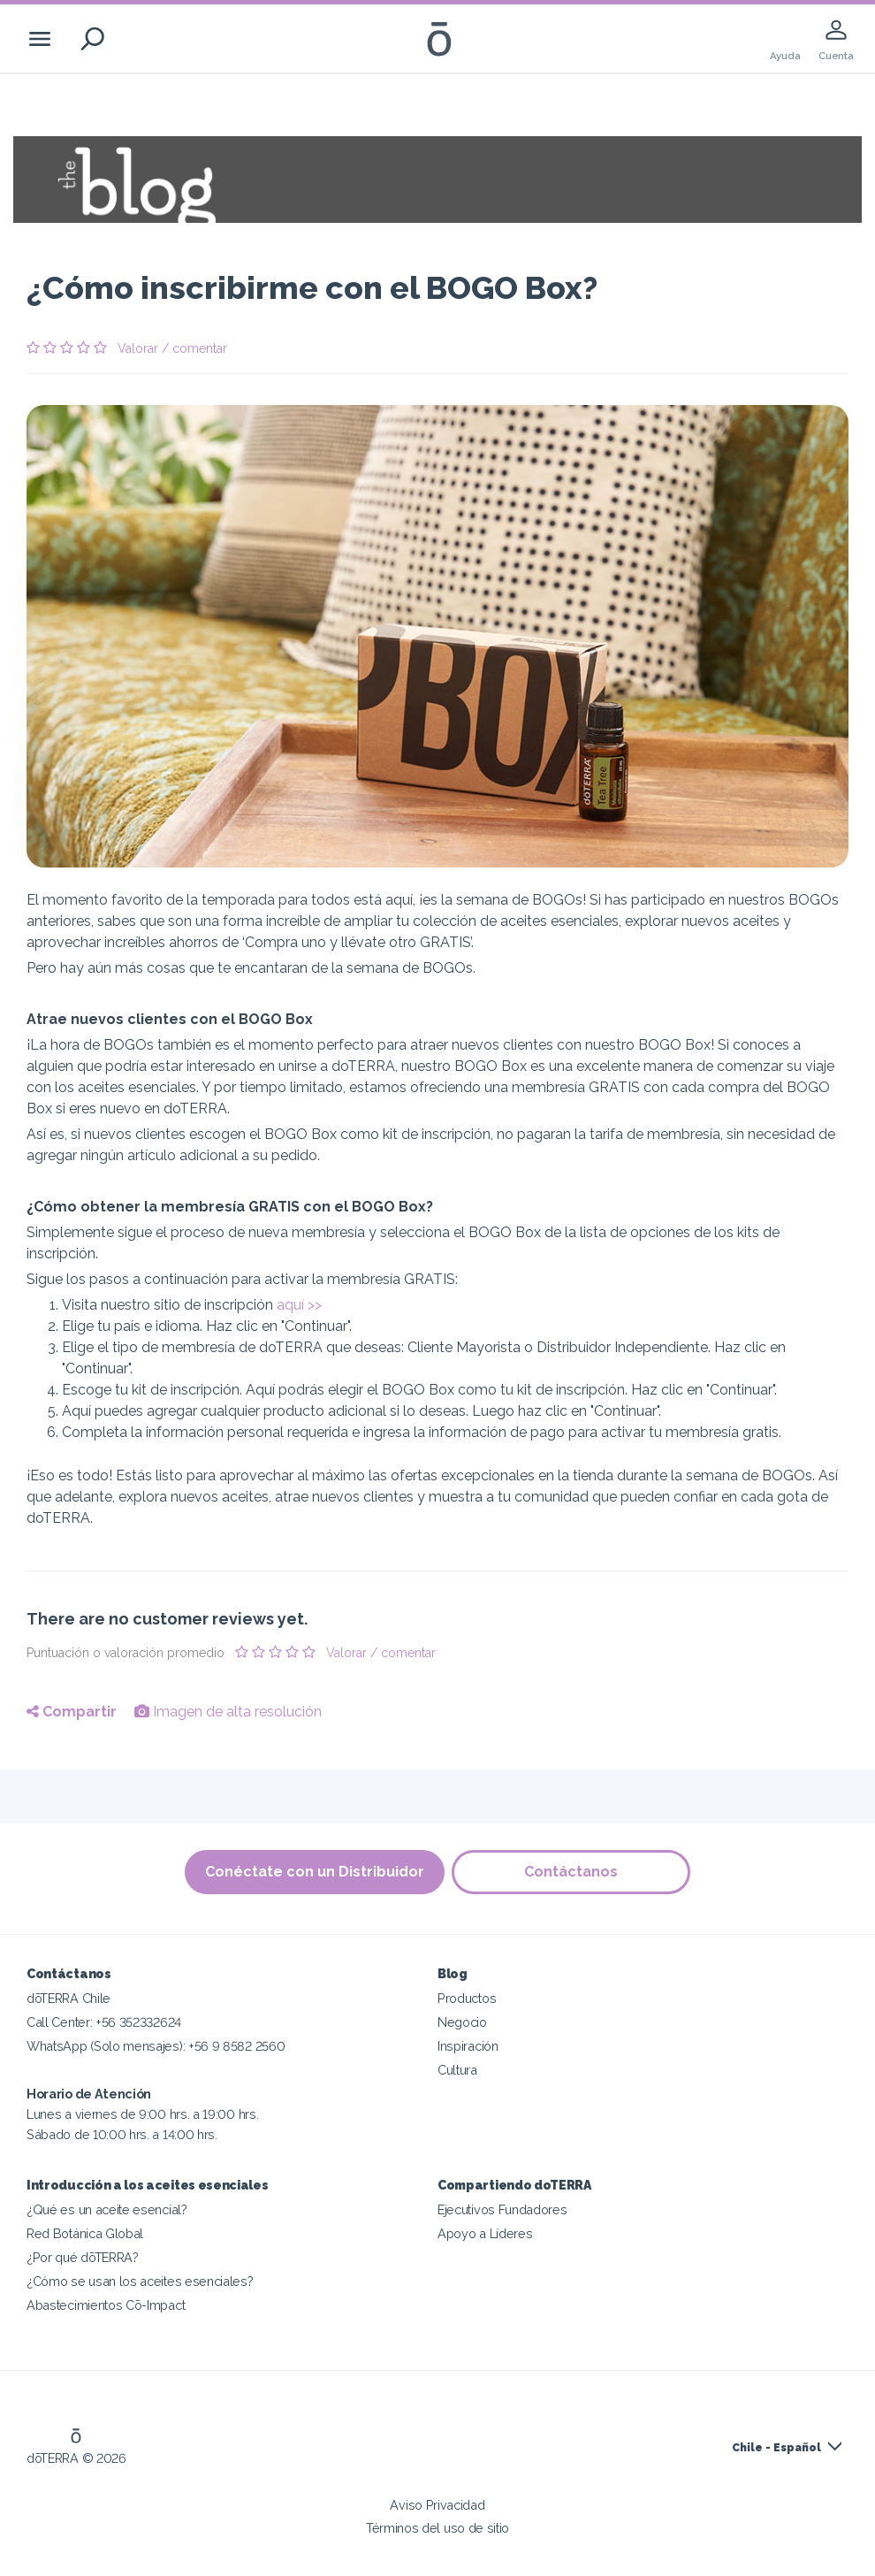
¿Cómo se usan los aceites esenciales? (140, 2281)
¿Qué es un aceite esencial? (107, 2209)
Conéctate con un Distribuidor (313, 1871)
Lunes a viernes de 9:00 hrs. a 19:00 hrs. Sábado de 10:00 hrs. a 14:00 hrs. (142, 2114)
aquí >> (299, 1304)
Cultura (457, 2069)
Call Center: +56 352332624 (104, 2021)
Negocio (462, 2021)
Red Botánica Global (85, 2233)
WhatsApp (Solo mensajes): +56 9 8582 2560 (156, 2045)
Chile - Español (776, 2448)
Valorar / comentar (172, 348)
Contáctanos (572, 1871)
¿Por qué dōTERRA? (83, 2257)
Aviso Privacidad (437, 2504)
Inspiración (468, 2045)
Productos (467, 1998)
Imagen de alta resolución (228, 1711)
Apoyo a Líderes (485, 2233)
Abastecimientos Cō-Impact (106, 2304)
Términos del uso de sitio (437, 2527)
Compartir (72, 1711)
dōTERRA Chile (68, 1998)
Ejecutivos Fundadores (502, 2209)
